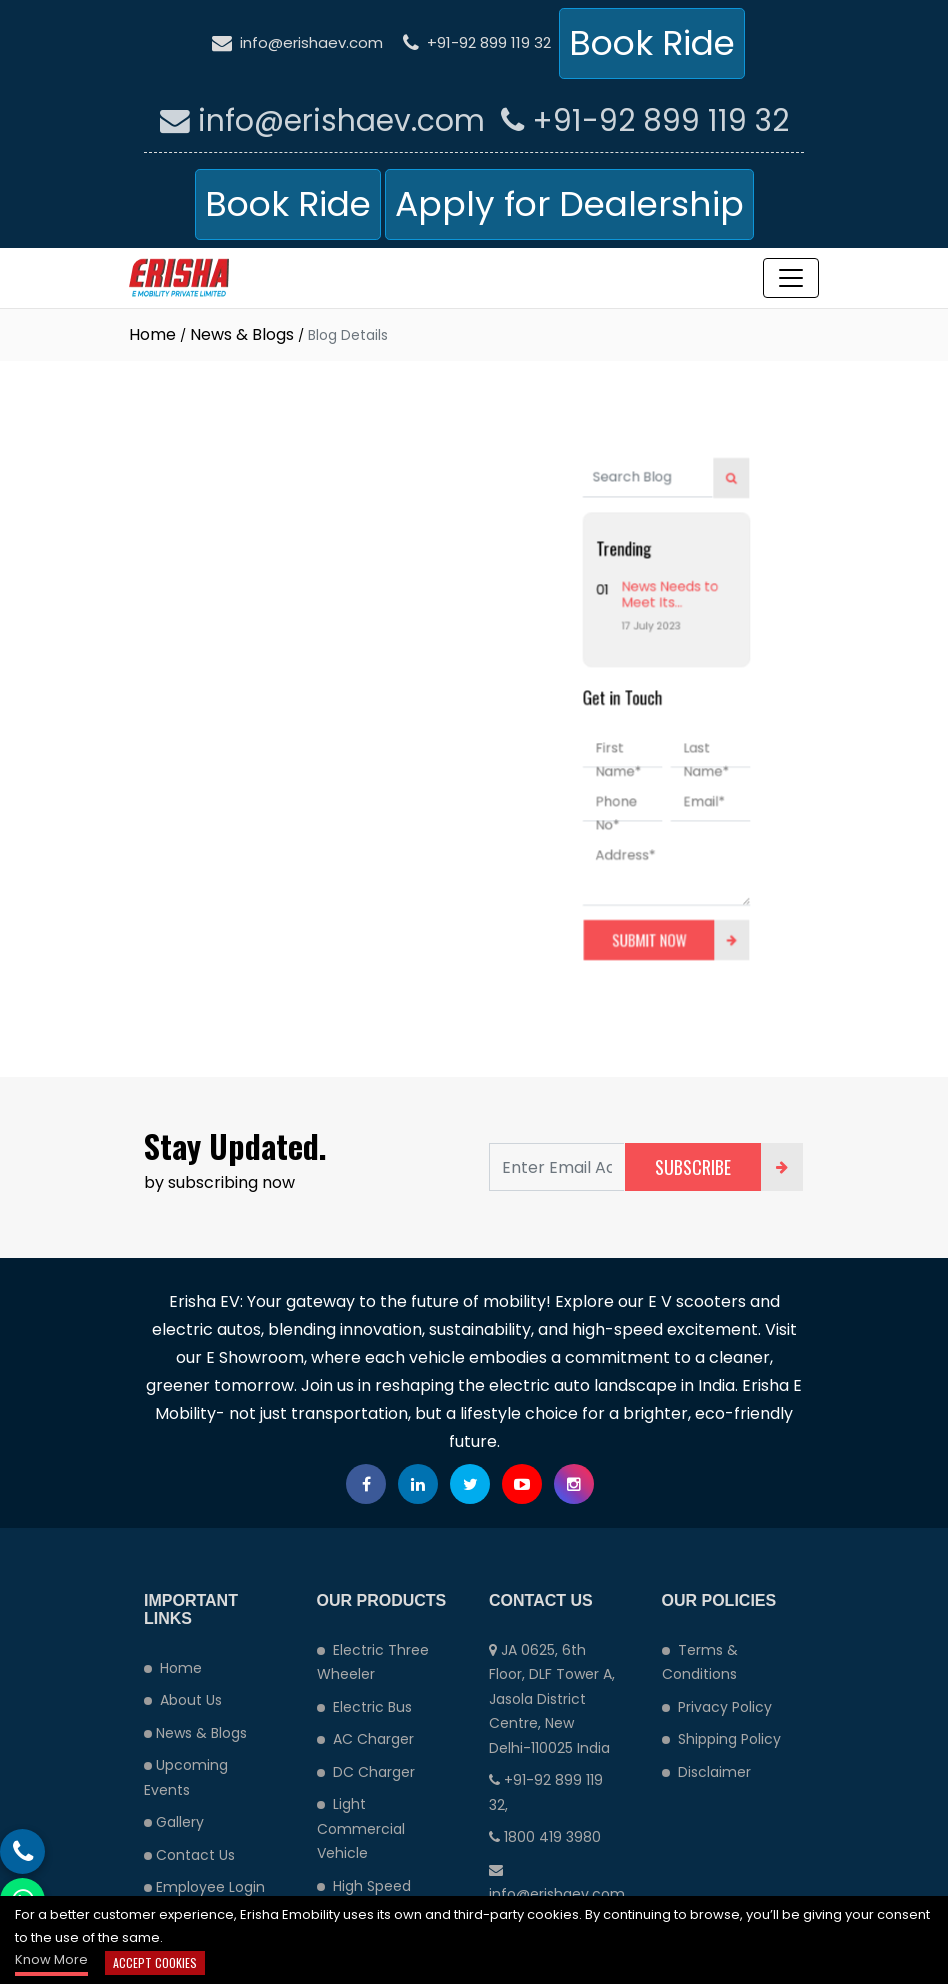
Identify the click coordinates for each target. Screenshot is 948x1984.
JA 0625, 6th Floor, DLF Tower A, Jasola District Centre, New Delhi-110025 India (552, 1699)
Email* (655, 783)
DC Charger (366, 1772)
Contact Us (189, 1855)
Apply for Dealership (569, 204)
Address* (593, 825)
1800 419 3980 (545, 1837)
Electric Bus (364, 1707)
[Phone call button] (22, 1851)
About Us (183, 1700)
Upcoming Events (186, 1777)
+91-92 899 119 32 (477, 42)
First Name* (588, 751)
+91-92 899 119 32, (546, 1792)
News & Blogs (242, 334)
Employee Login (204, 1887)
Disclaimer (706, 1772)
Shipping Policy (721, 1739)
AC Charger (365, 1739)
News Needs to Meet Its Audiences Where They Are (635, 620)
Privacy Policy (717, 1707)
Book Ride (652, 43)
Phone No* (586, 793)
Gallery (174, 1822)
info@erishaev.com (297, 42)
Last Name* (657, 751)
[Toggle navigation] (791, 278)
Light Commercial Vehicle (361, 1828)
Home (152, 334)
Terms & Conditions (700, 1662)
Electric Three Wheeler (373, 1662)
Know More (51, 1959)
